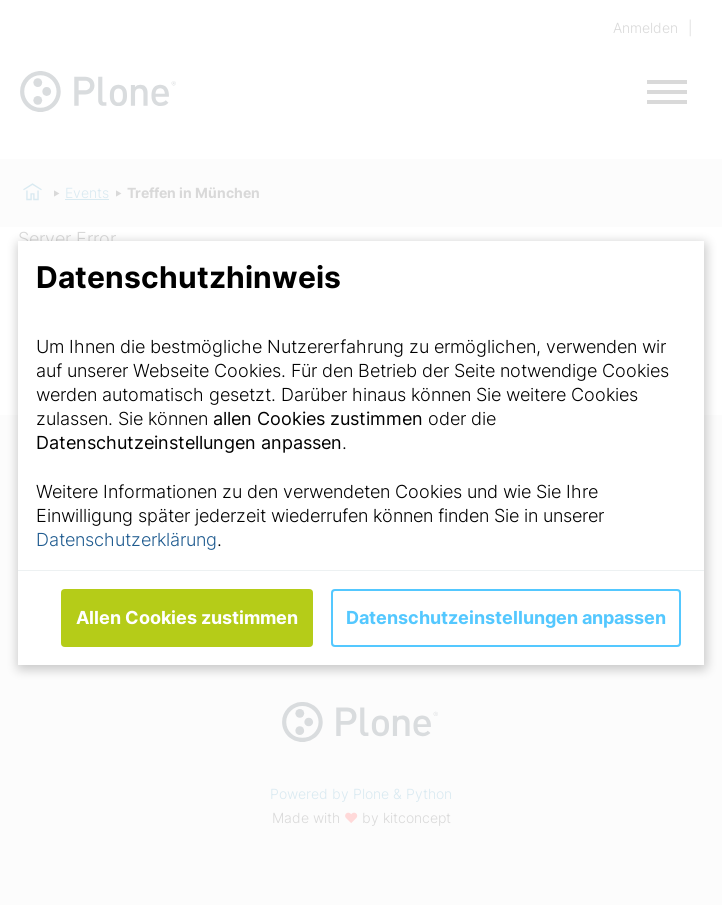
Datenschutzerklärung (126, 539)
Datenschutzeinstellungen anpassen (506, 617)
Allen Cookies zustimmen (187, 617)
